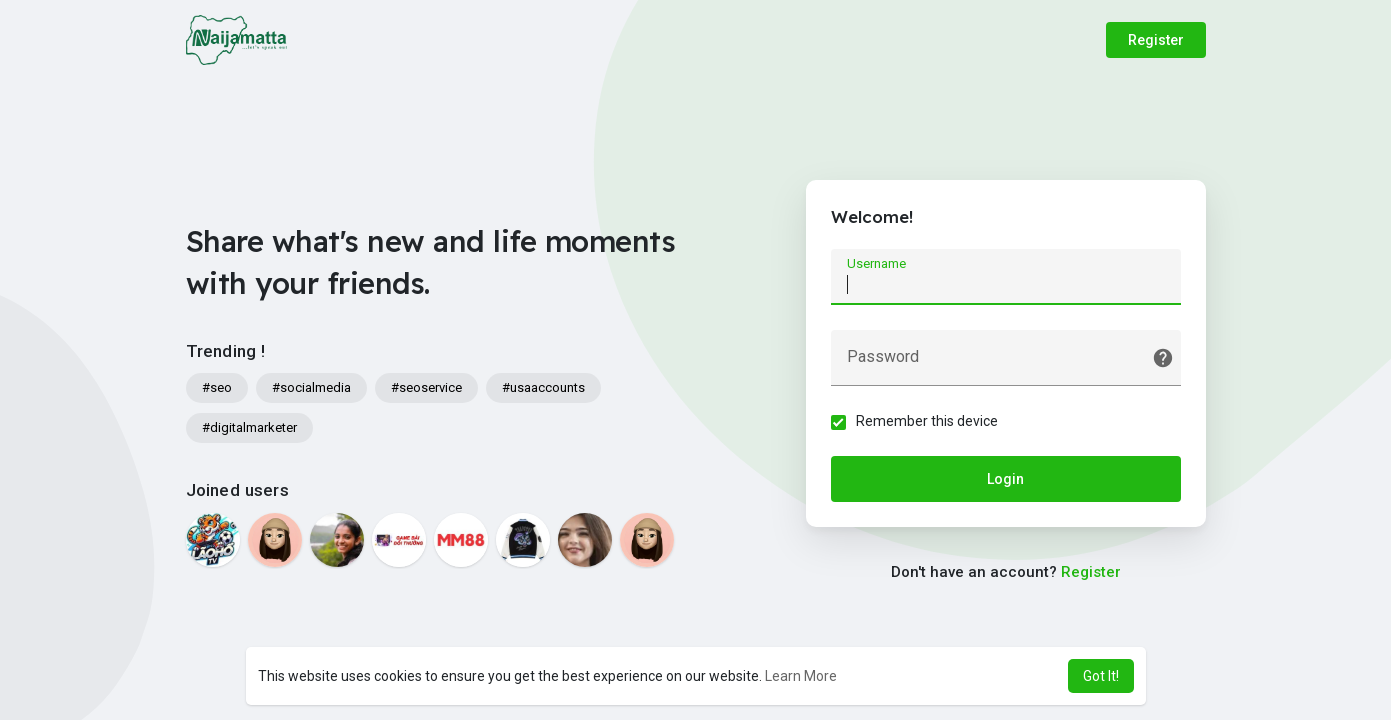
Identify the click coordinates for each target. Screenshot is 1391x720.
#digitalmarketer (249, 427)
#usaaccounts (543, 387)
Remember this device (927, 421)
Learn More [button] (801, 676)
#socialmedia (311, 387)
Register (1156, 40)
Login (1005, 479)
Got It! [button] (1101, 676)
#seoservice (426, 387)
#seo (217, 387)
